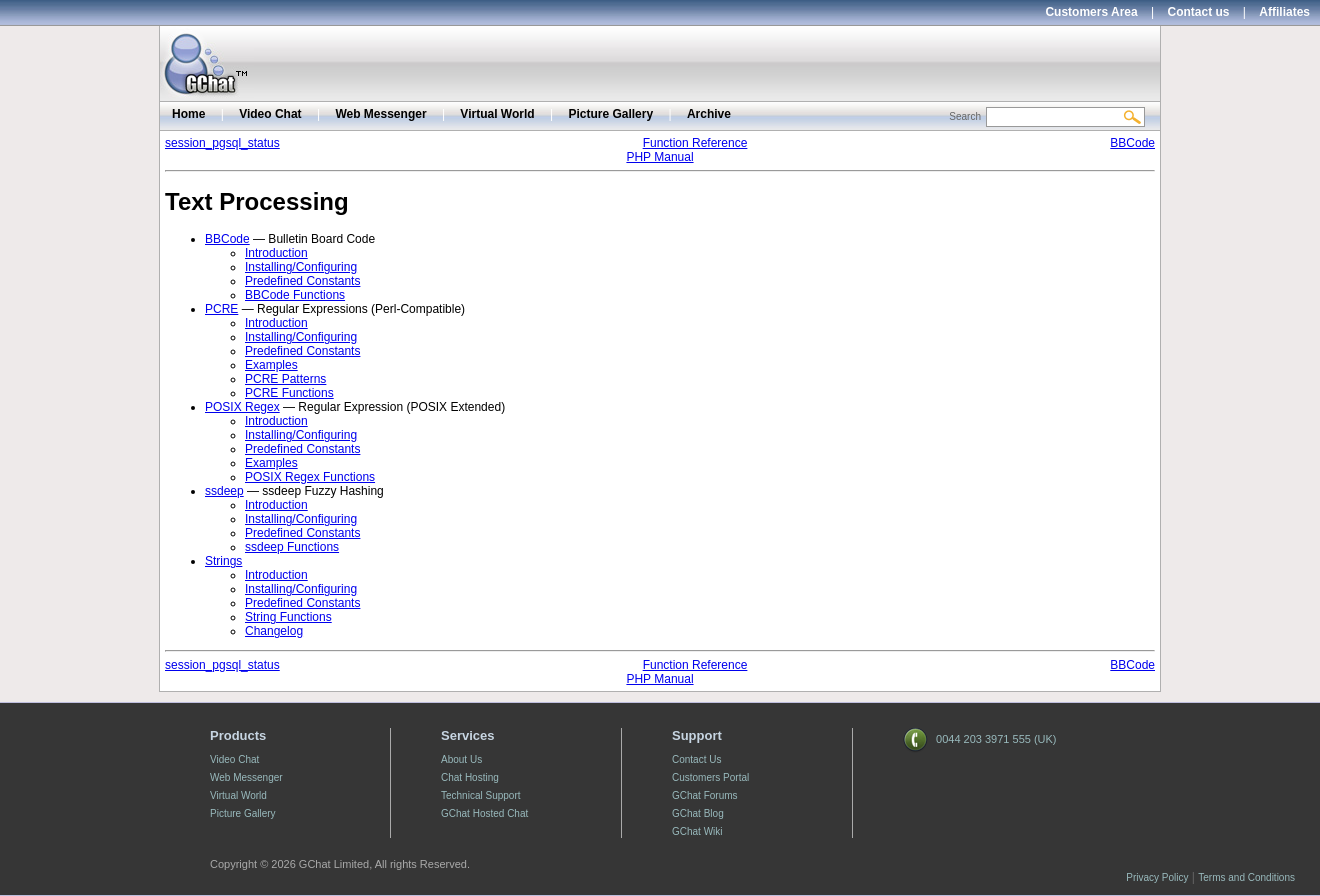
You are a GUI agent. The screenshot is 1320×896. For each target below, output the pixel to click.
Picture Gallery (610, 114)
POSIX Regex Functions (310, 477)
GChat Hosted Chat (484, 813)
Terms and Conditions (1246, 877)
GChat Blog (698, 813)
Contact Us (696, 759)
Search (965, 116)
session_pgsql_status (222, 143)
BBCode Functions (295, 295)
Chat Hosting (470, 777)
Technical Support (481, 795)
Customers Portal (710, 777)
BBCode (1132, 143)
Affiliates (1284, 12)
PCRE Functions (289, 393)
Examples (271, 365)
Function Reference (695, 143)
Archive (709, 114)
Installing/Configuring (301, 267)
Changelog (274, 631)
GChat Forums (705, 795)
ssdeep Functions (292, 547)
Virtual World (497, 114)
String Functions (288, 617)
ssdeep (224, 491)
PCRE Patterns (285, 379)
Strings (223, 561)
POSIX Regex (242, 407)
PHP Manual (659, 157)
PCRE (221, 309)
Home (188, 114)
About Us (461, 759)
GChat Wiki (697, 831)
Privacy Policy (1157, 877)
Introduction (276, 253)
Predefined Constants (302, 281)
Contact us (1199, 12)
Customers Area (1091, 12)
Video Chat (270, 114)
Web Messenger (380, 114)
